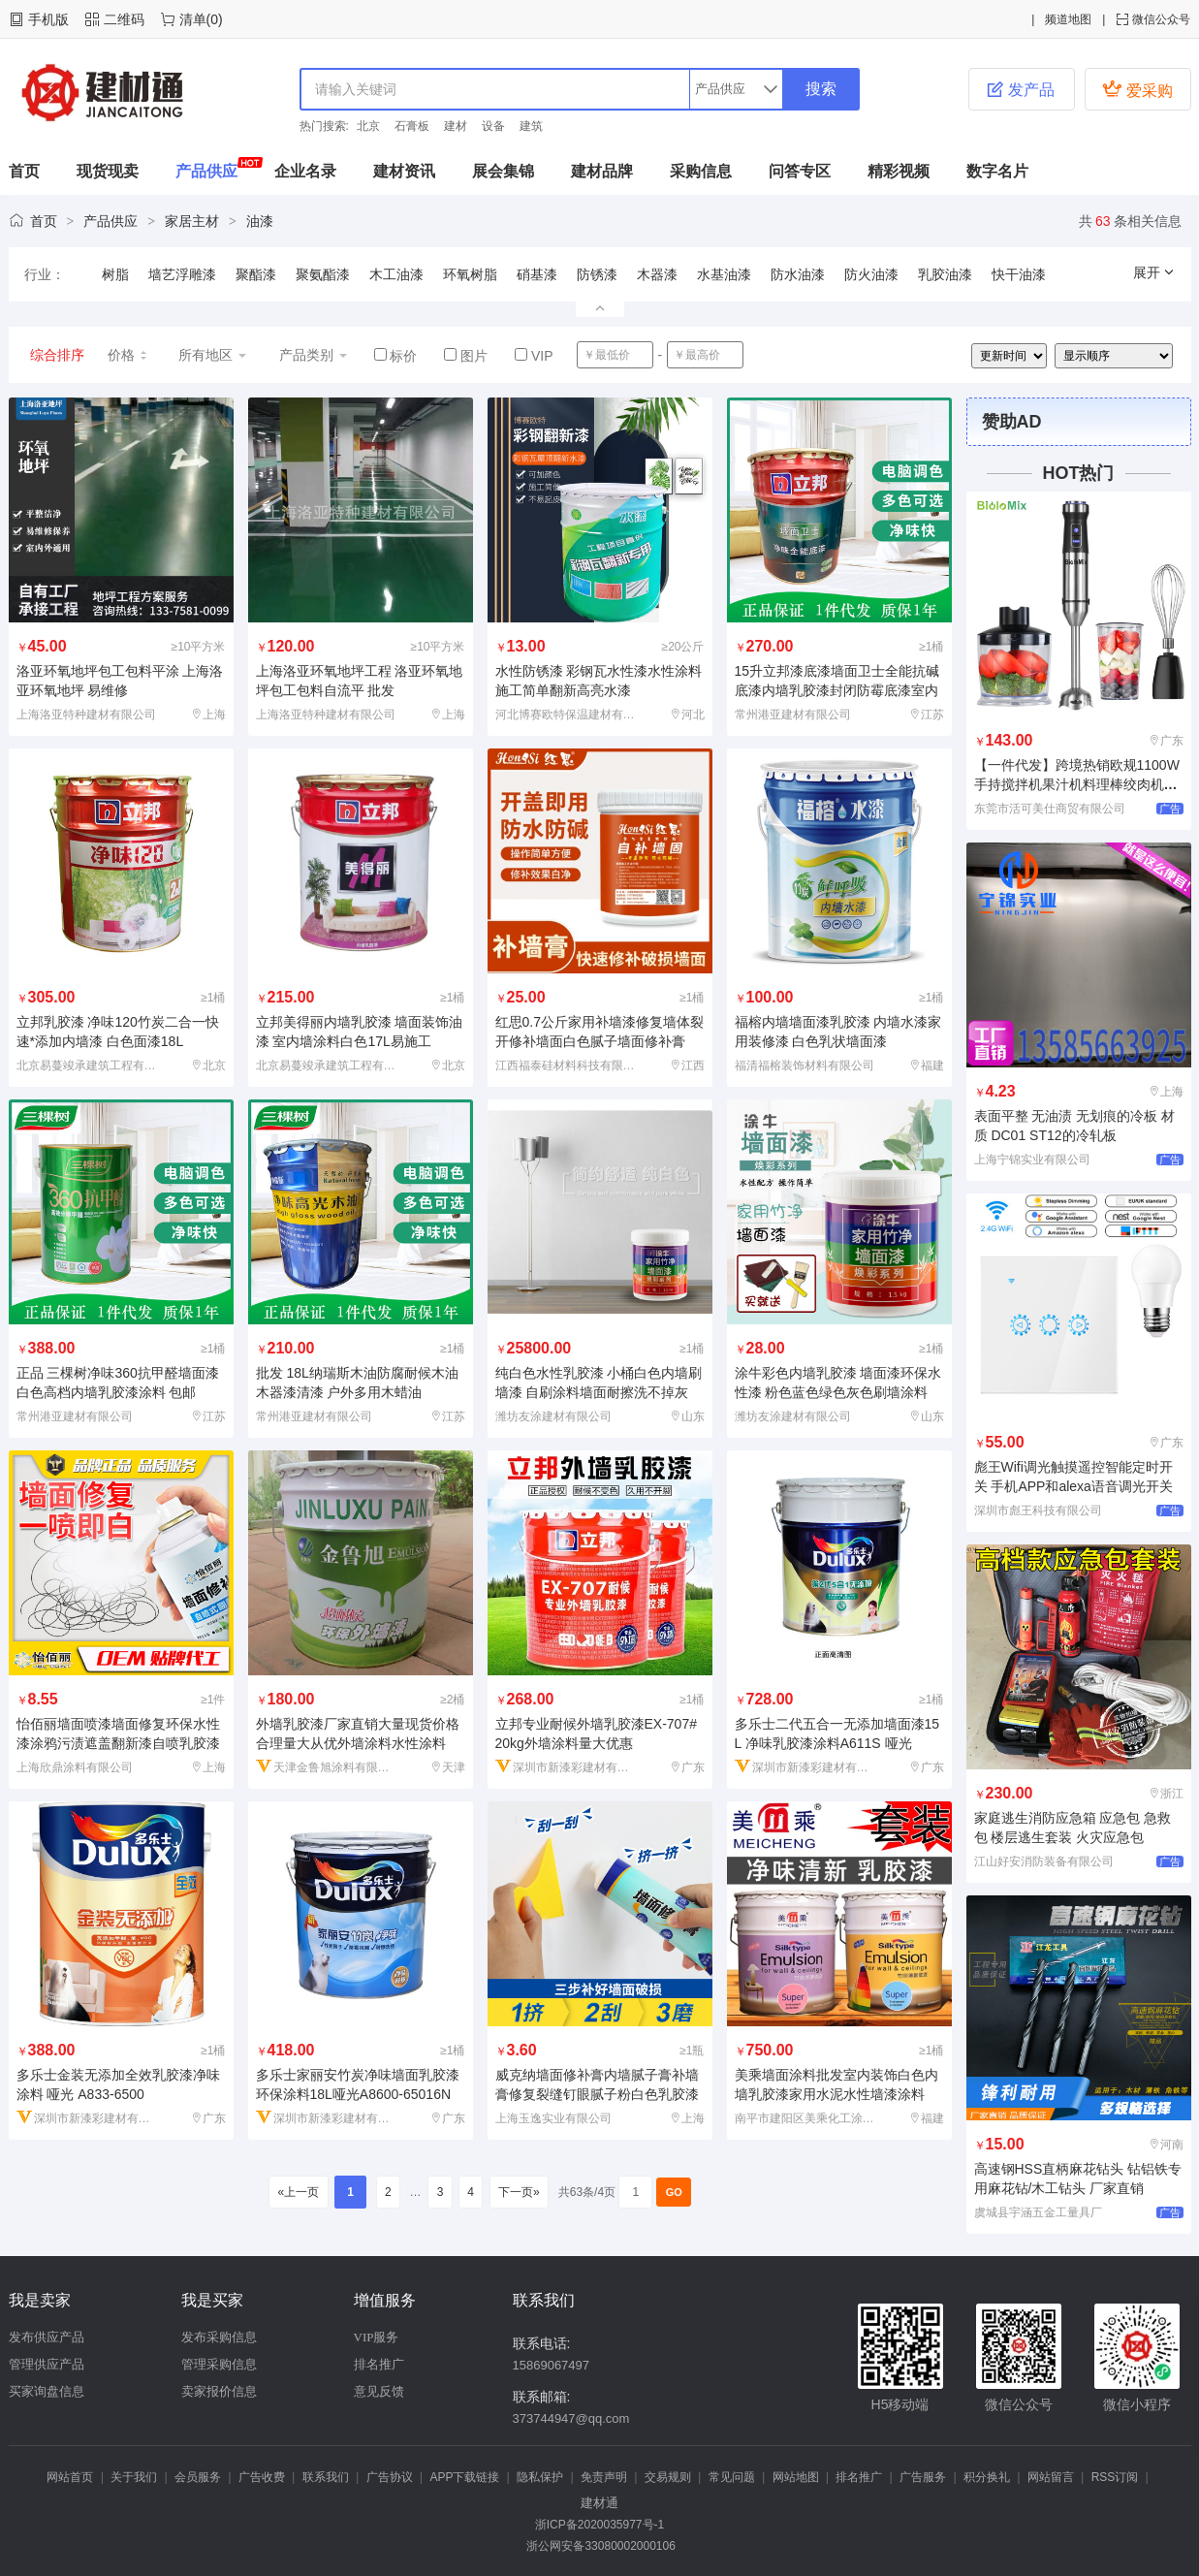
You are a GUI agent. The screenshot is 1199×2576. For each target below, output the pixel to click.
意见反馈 (379, 2391)
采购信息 (701, 171)
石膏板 (411, 126)
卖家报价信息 (219, 2391)
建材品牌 (602, 171)
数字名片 (997, 171)
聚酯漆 (256, 274)
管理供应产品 (46, 2364)
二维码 (124, 19)
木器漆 (657, 274)
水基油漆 (724, 274)
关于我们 (133, 2477)
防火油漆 (871, 274)
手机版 (48, 19)
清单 (192, 19)
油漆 (259, 221)
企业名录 (305, 171)
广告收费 (261, 2477)
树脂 (115, 274)
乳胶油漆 (945, 274)
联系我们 (325, 2477)
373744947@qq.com (571, 2418)
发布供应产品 (46, 2337)
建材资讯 (404, 171)
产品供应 (206, 171)
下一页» (519, 2192)
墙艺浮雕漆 (182, 274)
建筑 (531, 126)
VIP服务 (376, 2337)
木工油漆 (396, 274)
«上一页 (298, 2192)
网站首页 (70, 2477)
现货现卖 (108, 171)
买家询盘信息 (46, 2391)
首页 (24, 171)
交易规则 (668, 2477)
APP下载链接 (464, 2477)
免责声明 (604, 2477)
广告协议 (389, 2477)
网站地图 (796, 2477)
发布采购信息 (219, 2337)
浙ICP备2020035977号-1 (599, 2524)
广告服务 (922, 2477)
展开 (1154, 272)
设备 (493, 126)
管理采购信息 (219, 2364)
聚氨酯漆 (323, 274)
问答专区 (800, 171)
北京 (368, 126)
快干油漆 (1019, 274)
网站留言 (1050, 2477)
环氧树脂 (470, 274)
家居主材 (192, 221)
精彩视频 (899, 171)
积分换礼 (986, 2477)
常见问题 (732, 2477)
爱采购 (1137, 89)
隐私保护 (540, 2477)
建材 (455, 126)
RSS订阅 (1115, 2477)
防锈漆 (597, 274)
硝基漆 (537, 274)
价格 (128, 355)
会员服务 (197, 2477)
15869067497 (551, 2365)
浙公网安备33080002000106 (599, 2546)
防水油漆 (798, 274)
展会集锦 (503, 171)
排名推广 (379, 2364)
